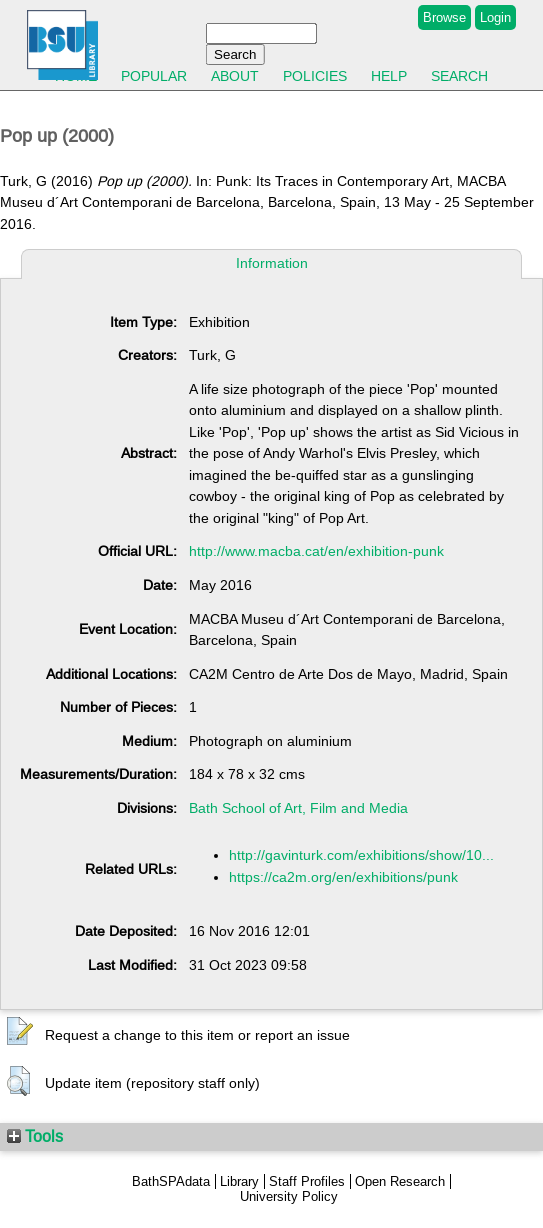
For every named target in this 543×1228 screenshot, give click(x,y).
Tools (35, 1136)
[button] (20, 1032)
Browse (444, 17)
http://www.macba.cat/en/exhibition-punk (316, 551)
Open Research (400, 1181)
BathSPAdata (171, 1181)
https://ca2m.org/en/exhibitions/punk (343, 877)
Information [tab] (272, 263)
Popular (154, 76)
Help (389, 76)
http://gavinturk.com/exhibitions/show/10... (361, 855)
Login (495, 17)
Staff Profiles (307, 1181)
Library (239, 1181)
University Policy (289, 1196)
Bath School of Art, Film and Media (298, 808)
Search (459, 76)
